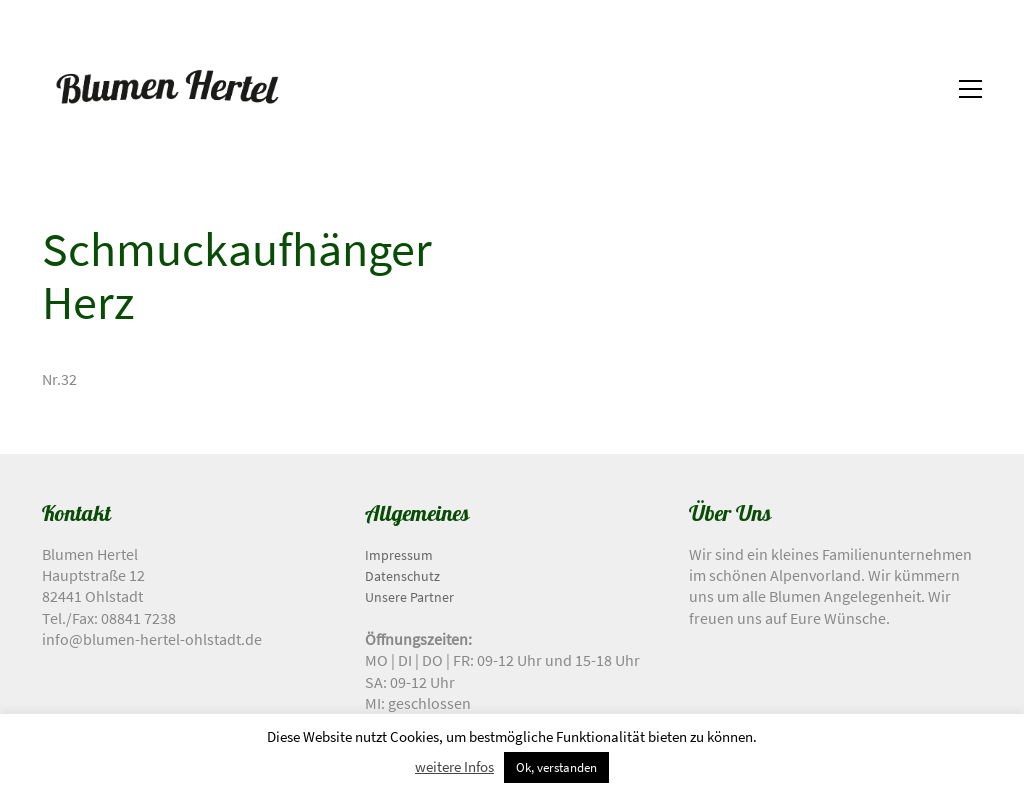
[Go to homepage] (167, 89)
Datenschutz (402, 576)
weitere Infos (454, 766)
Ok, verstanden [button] (556, 767)
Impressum (399, 555)
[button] (970, 89)
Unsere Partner (409, 597)
